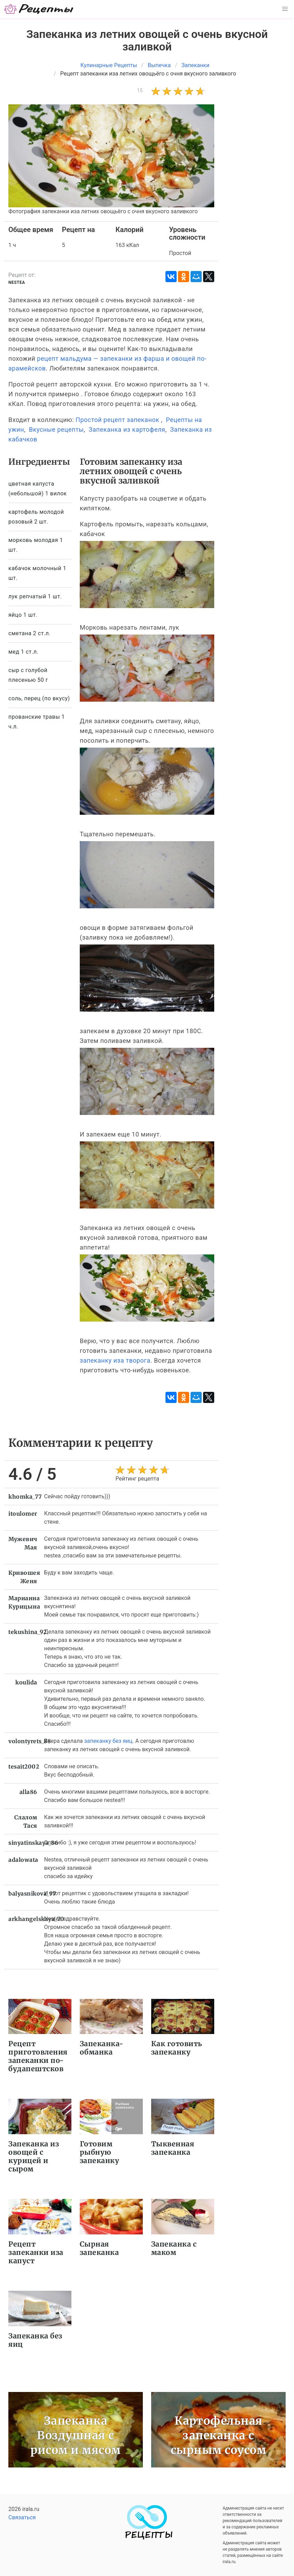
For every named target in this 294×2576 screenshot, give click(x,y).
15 (140, 90)
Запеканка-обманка (102, 2047)
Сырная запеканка (99, 2248)
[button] (285, 9)
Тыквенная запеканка (172, 2147)
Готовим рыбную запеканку (99, 2152)
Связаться (22, 2517)
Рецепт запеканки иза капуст (35, 2252)
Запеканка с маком (174, 2248)
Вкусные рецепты (56, 429)
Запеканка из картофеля (127, 429)
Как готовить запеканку (176, 2047)
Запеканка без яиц (35, 2339)
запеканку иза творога (115, 1360)
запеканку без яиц (108, 1741)
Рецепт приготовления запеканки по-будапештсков (38, 2056)
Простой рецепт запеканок (117, 419)
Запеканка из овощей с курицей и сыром (33, 2156)
